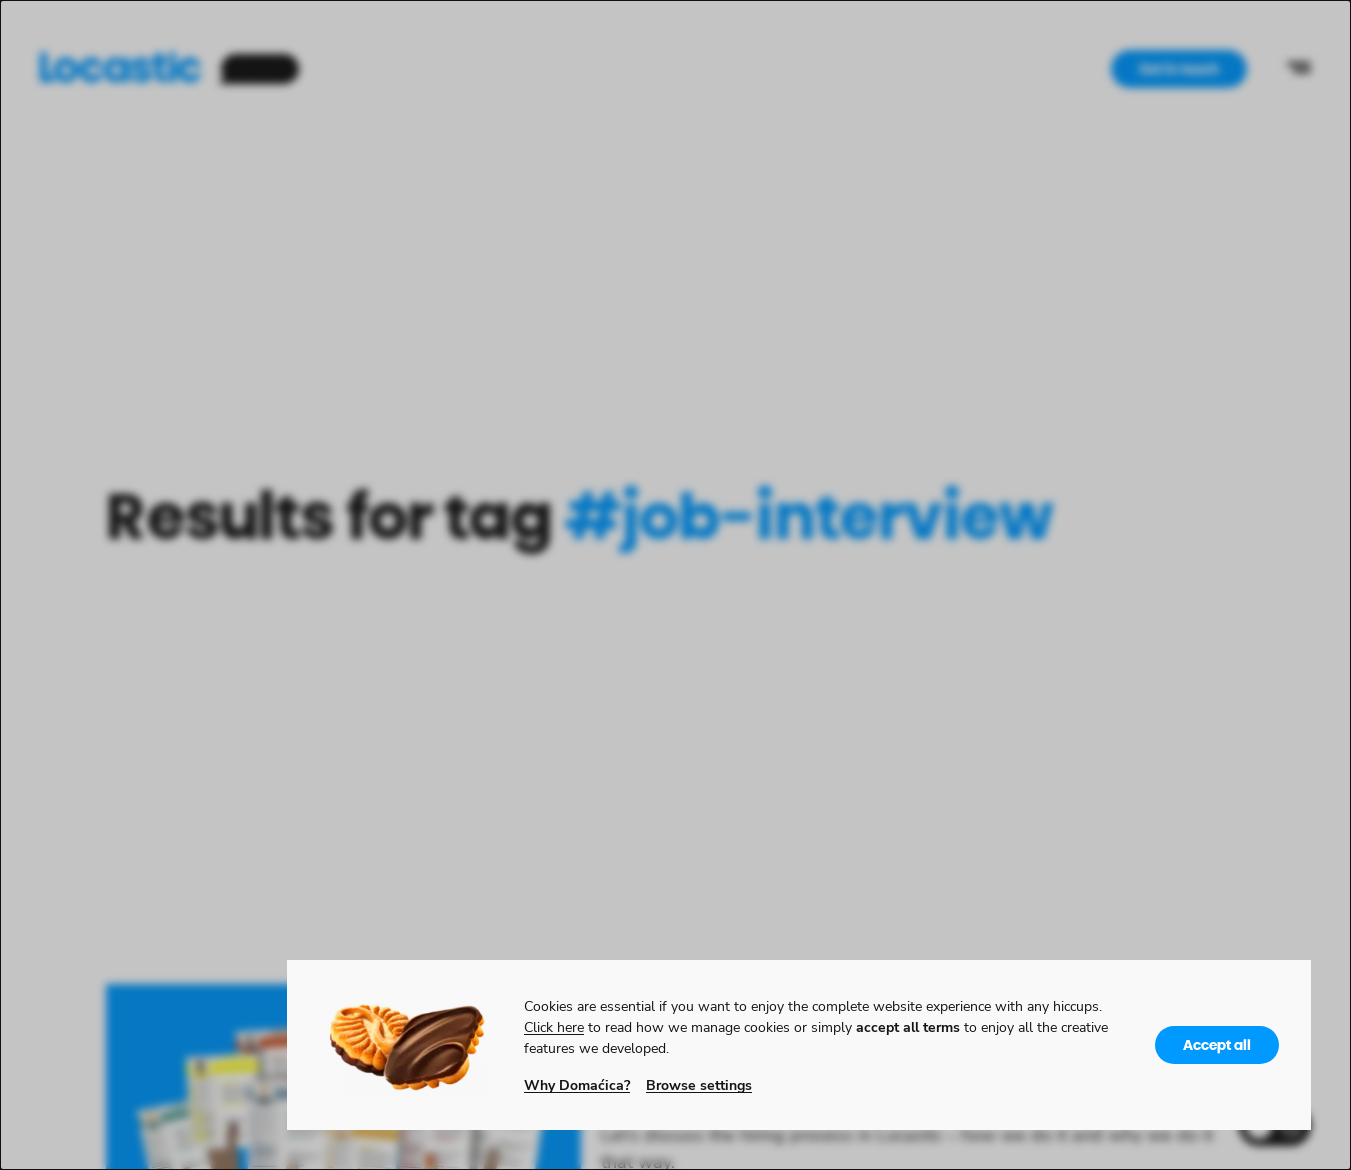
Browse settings (699, 1084)
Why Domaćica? (577, 1084)
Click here (554, 1026)
